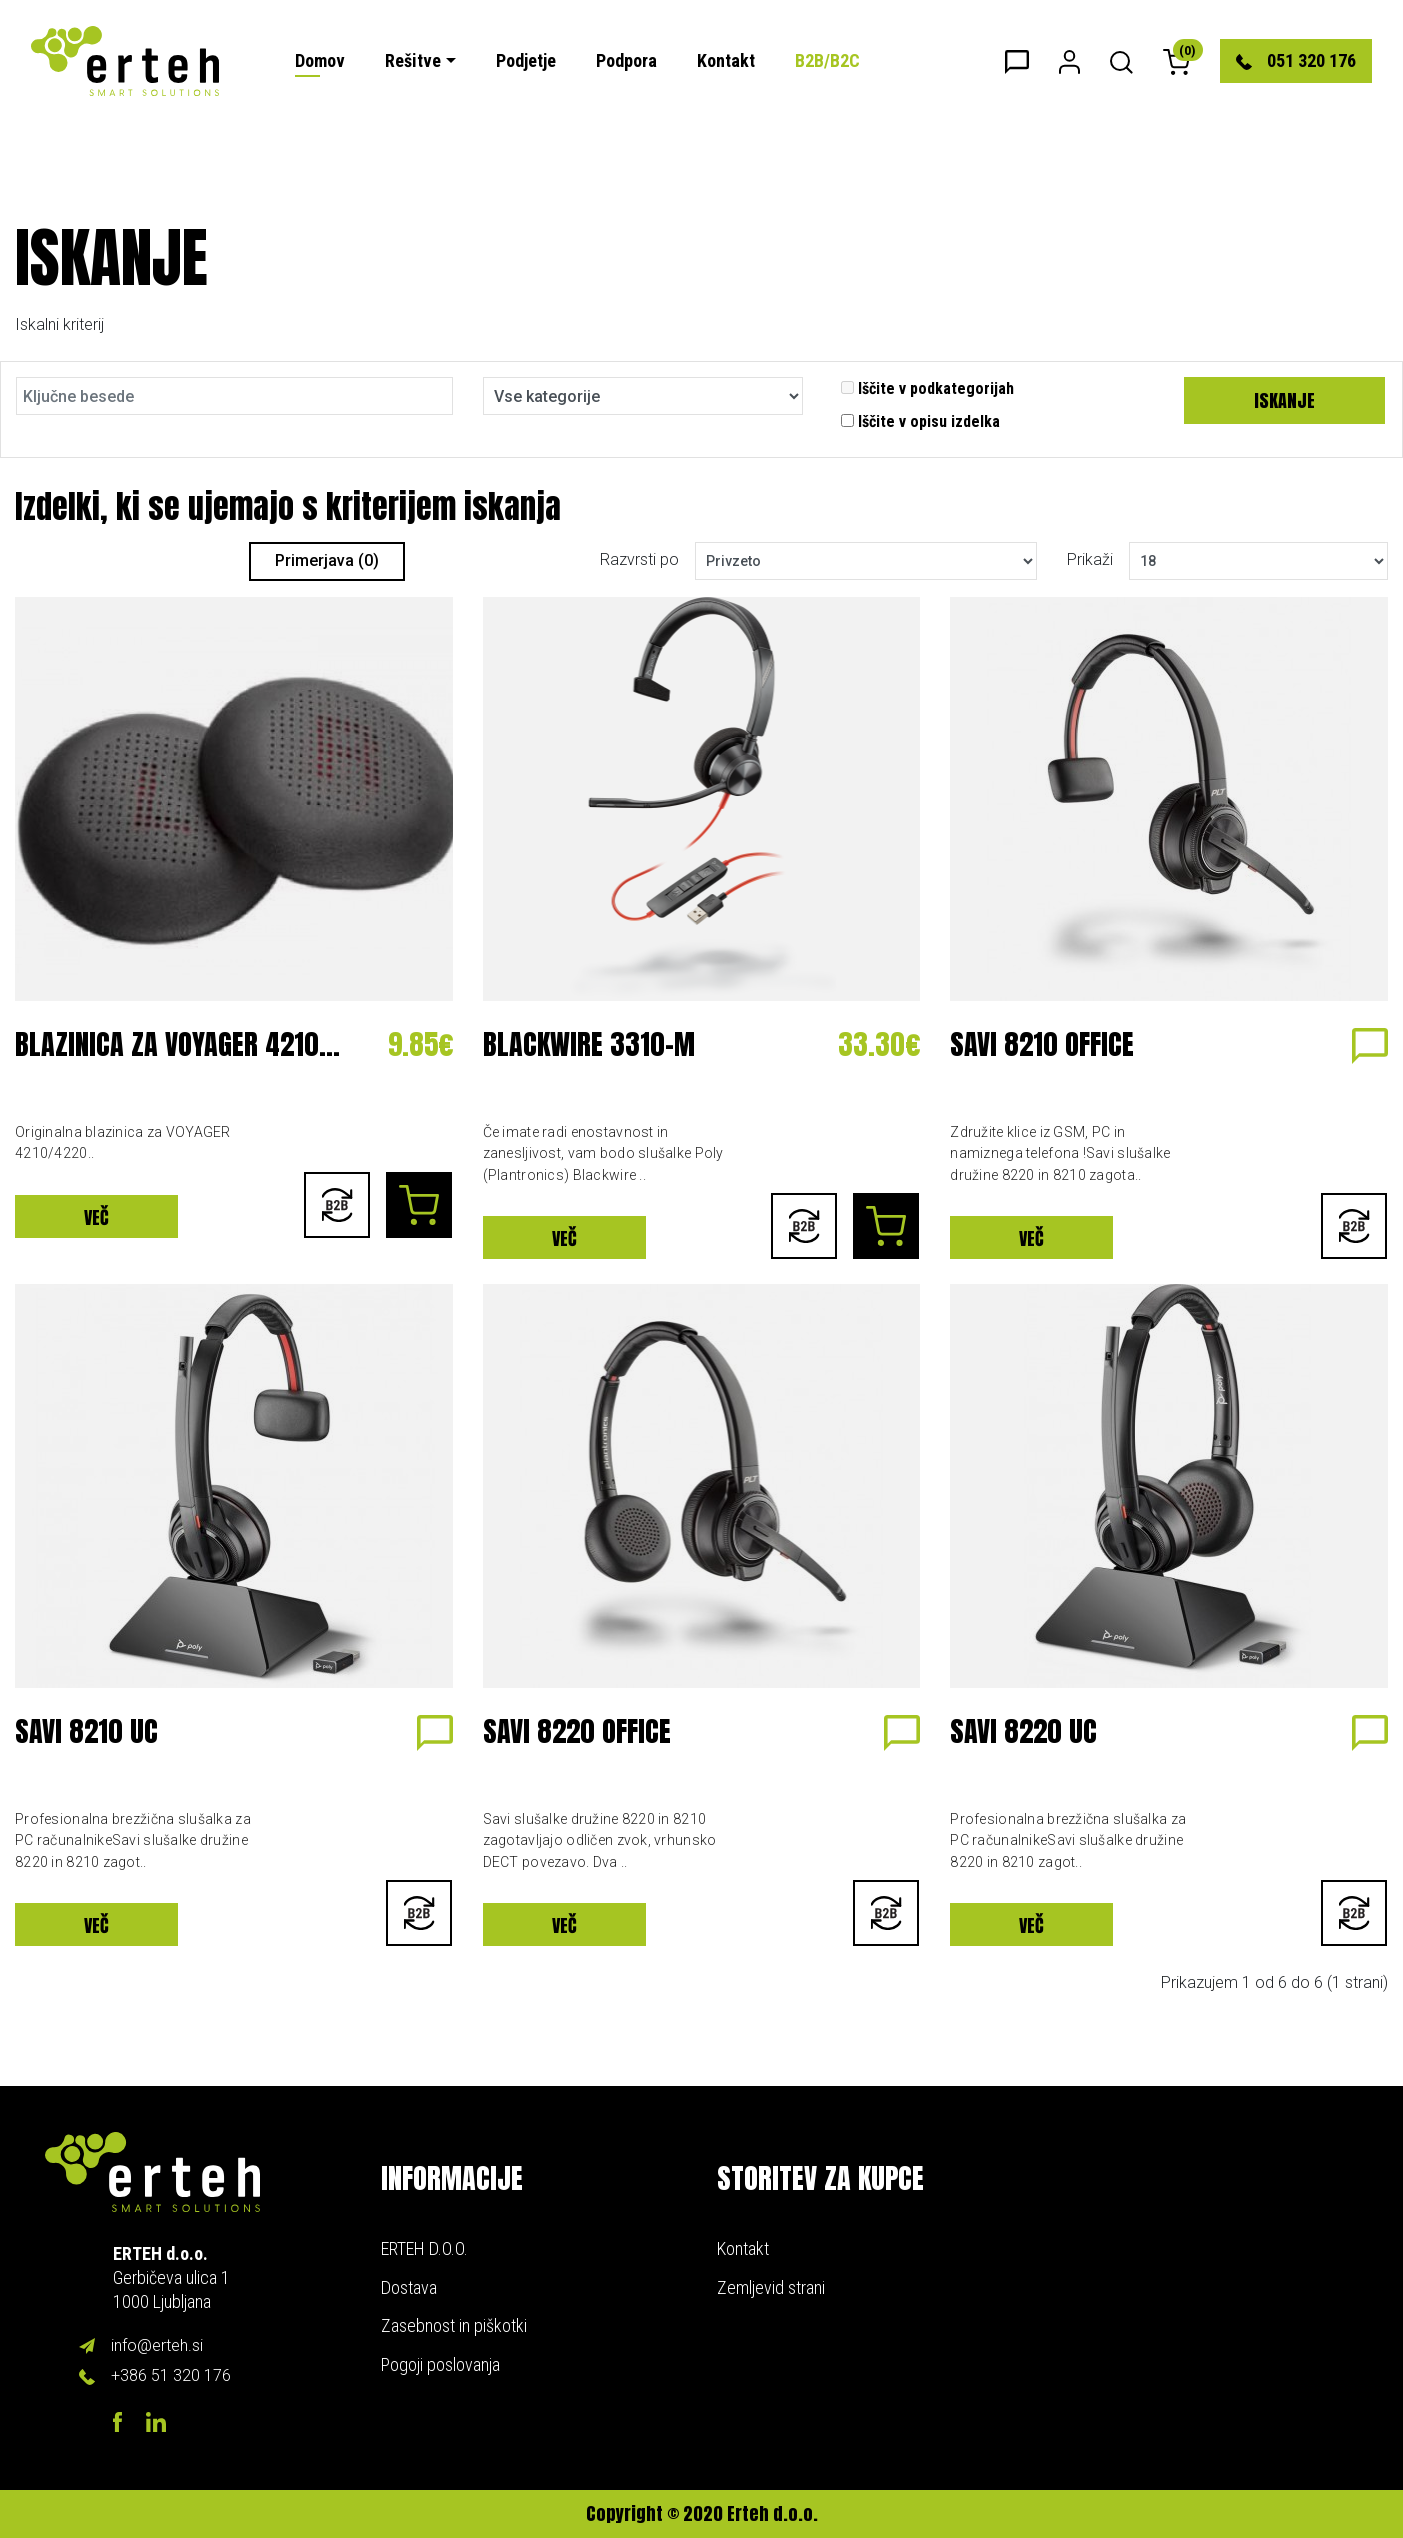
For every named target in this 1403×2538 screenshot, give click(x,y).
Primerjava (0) (327, 560)
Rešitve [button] (413, 60)
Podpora (626, 60)
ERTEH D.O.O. (424, 2248)
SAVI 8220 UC (1023, 1731)
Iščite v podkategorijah (927, 388)
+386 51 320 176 (171, 2375)
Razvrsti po (639, 559)
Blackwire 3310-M (589, 1044)
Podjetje (526, 60)
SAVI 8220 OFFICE (577, 1731)
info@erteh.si (157, 2345)
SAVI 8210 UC (86, 1731)
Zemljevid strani (771, 2287)
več (96, 1217)
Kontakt (726, 60)
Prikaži (1090, 559)
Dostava (409, 2287)
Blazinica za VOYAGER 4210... (177, 1044)
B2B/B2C (827, 60)
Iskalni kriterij (59, 324)
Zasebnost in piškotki (454, 2325)
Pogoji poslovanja (440, 2364)
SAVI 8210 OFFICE (1042, 1044)
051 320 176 (1296, 60)
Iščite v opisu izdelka (920, 421)
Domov (320, 60)
